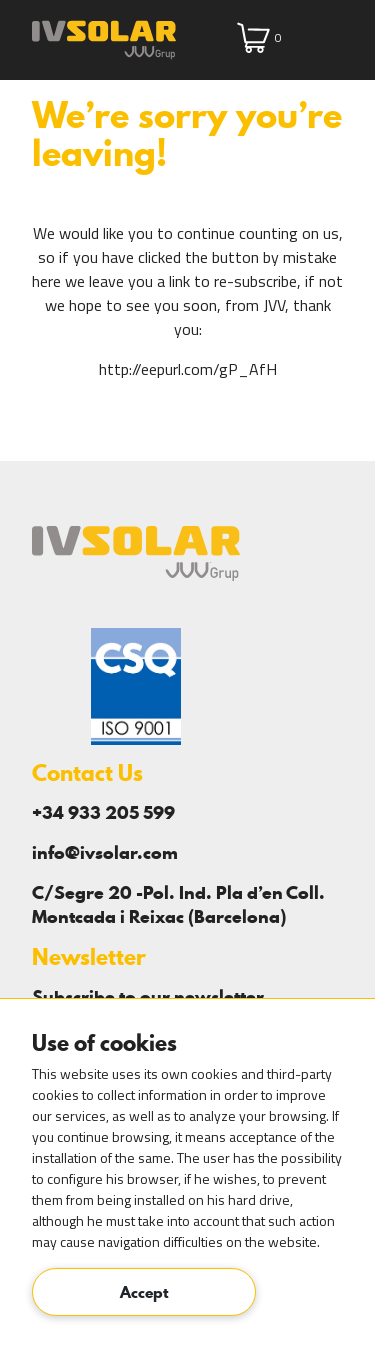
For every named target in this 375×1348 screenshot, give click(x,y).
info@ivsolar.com (105, 852)
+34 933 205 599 (103, 812)
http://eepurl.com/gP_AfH (188, 369)
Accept (144, 1292)
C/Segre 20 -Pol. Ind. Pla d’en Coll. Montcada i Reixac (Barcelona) (178, 904)
